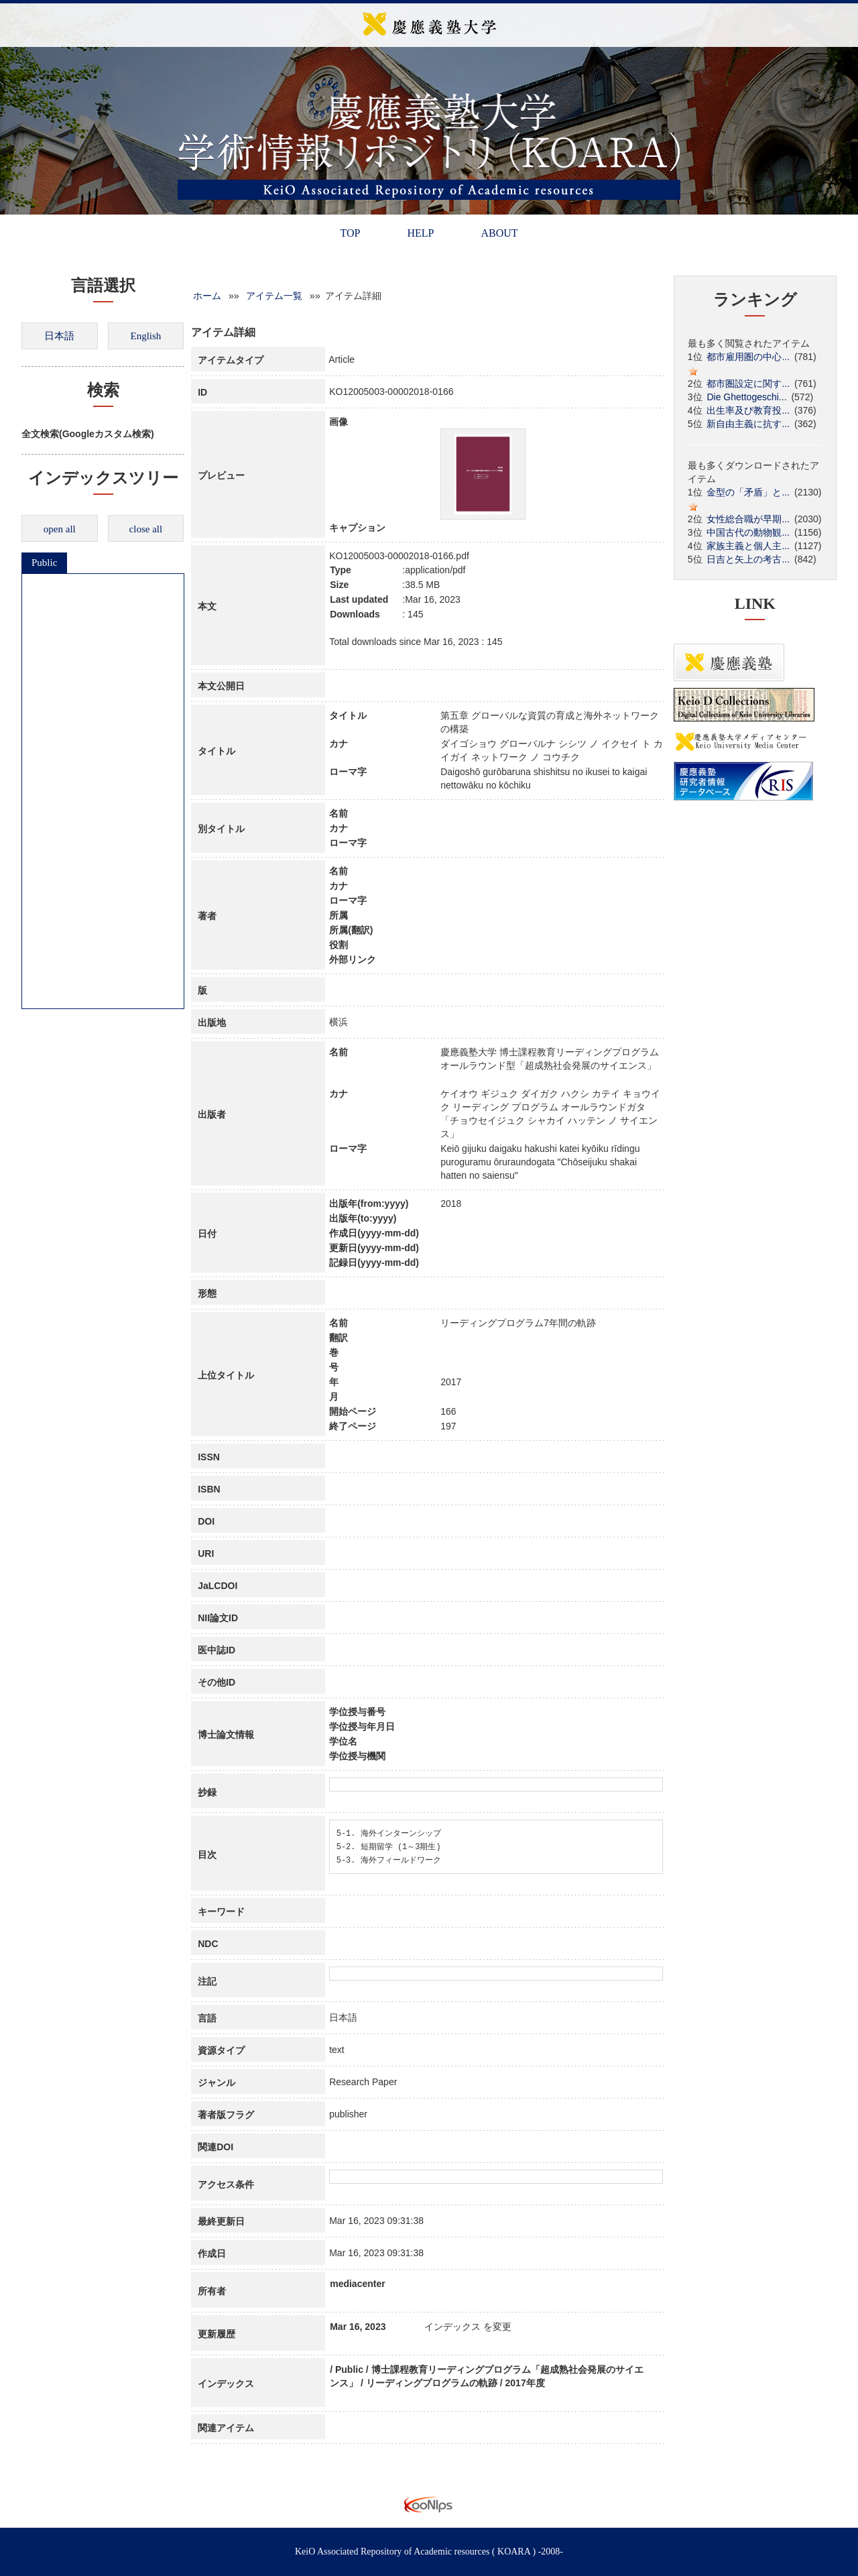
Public (44, 562)
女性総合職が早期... (748, 519)
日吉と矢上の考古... (748, 559)
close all (146, 529)
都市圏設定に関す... (748, 383)
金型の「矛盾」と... (748, 492)
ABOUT (499, 233)
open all (60, 529)
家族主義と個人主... (748, 545)
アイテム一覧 (274, 295)
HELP (420, 233)
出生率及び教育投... (748, 410)
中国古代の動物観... (748, 532)
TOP (350, 233)
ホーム (207, 295)
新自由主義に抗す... (748, 423)
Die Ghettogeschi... (746, 397)
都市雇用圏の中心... (748, 356)
